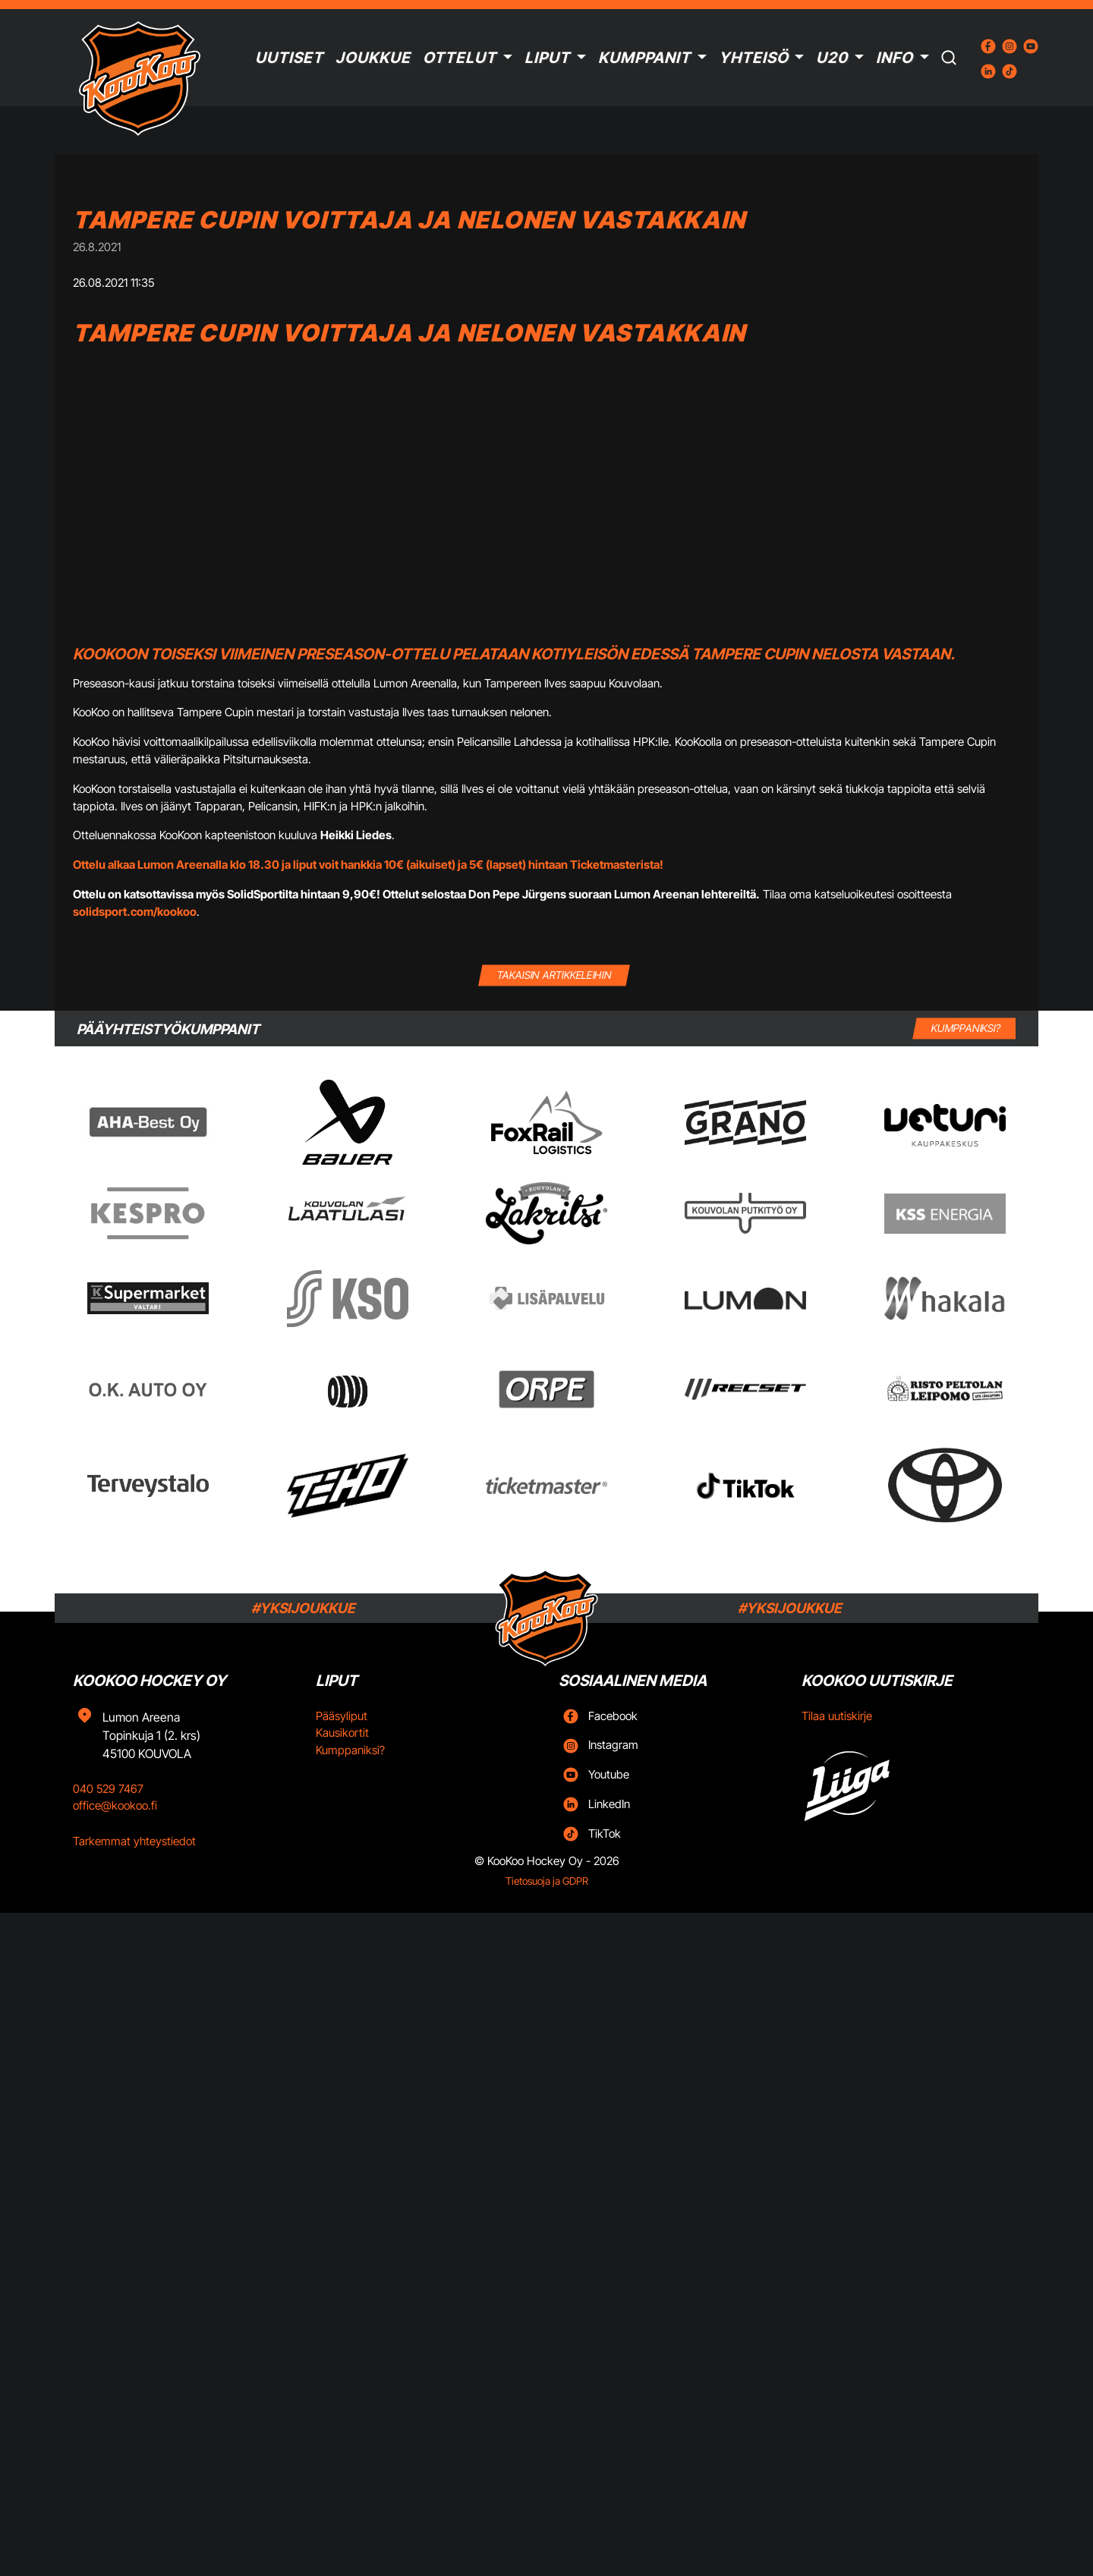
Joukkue (373, 58)
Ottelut (459, 58)
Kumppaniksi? (350, 1750)
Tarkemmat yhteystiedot (134, 1841)
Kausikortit (342, 1732)
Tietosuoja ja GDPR (547, 1881)
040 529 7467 (108, 1789)
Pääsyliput (341, 1716)
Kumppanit (644, 58)
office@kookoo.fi (115, 1805)
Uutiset (289, 58)
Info (894, 58)
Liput (547, 58)
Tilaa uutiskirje (837, 1716)
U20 (832, 58)
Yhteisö (754, 58)
